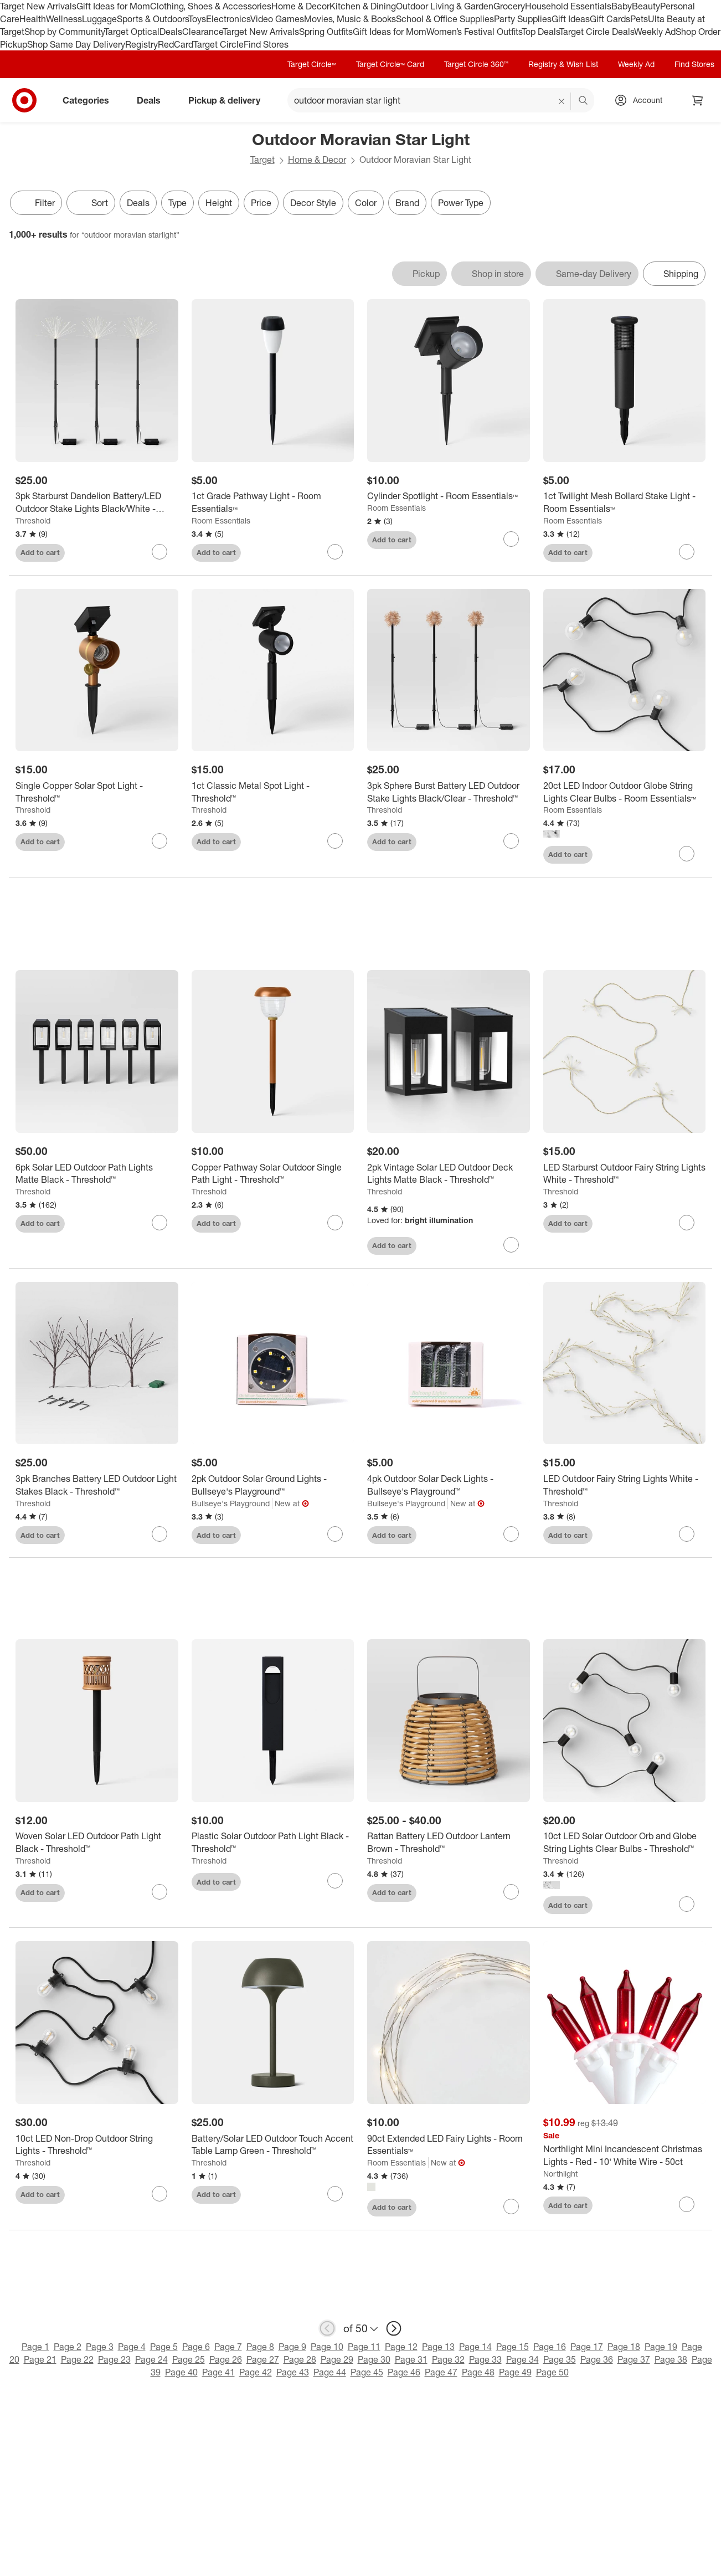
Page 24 (151, 2359)
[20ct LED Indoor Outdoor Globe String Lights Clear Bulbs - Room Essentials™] (624, 792)
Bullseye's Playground (231, 1503)
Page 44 (329, 2372)
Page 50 (552, 2372)
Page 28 (300, 2359)
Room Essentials (221, 520)
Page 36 (596, 2359)
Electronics (228, 18)
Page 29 (337, 2359)
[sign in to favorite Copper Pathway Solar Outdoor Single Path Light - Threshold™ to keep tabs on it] (335, 1223)
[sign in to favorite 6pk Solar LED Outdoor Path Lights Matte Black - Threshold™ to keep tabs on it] (159, 1223)
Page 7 (228, 2347)
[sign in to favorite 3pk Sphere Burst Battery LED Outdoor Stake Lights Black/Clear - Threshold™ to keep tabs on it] (511, 841)
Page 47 (441, 2372)
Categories (90, 100)
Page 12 (401, 2347)
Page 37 (633, 2359)
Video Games (277, 18)
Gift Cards (610, 18)
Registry (141, 44)
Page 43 (292, 2372)
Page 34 (522, 2359)
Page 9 (292, 2347)
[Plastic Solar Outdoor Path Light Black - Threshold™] (273, 1843)
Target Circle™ (311, 64)
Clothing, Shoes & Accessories (210, 6)
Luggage (99, 18)
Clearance (202, 31)
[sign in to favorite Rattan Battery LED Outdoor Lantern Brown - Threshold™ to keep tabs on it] (511, 1892)
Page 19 (661, 2347)
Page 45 (367, 2372)
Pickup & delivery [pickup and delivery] (228, 100)
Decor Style (313, 202)
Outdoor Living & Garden (444, 6)
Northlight (560, 2174)
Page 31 (411, 2359)
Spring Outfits (326, 31)
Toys (197, 18)
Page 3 (100, 2347)
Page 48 (478, 2372)
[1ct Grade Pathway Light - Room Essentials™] (273, 502)
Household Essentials (568, 6)
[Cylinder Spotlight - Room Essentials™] (448, 496)
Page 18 (623, 2347)
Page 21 (40, 2359)
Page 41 (218, 2372)
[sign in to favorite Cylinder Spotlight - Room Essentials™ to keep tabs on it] (511, 539)
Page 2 (67, 2347)
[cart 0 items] (698, 100)
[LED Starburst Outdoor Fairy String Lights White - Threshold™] (624, 1174)
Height (218, 202)
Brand (407, 202)
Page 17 (586, 2347)
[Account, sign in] (642, 100)
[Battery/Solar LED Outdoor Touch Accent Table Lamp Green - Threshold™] (273, 2145)
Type (177, 202)
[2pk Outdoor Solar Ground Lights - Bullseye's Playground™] (273, 1486)
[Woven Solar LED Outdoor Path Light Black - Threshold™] (97, 1843)
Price (261, 202)
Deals (170, 31)
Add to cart (40, 552)
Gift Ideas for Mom (113, 6)
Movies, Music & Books (350, 18)
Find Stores (266, 44)
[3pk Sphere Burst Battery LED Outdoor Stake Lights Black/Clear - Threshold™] (448, 792)
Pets (639, 18)
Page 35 (559, 2359)
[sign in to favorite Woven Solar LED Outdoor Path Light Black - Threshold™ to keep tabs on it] (159, 1892)
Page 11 (364, 2347)
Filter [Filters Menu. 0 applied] (36, 202)
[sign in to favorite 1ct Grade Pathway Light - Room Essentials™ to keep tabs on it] (335, 552)
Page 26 (225, 2359)
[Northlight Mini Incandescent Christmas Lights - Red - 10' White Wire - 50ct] (624, 2156)
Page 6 (196, 2347)
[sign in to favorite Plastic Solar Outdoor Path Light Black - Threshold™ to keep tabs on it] (335, 1882)
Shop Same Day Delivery (76, 44)
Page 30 (374, 2359)
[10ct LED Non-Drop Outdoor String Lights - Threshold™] (97, 2145)
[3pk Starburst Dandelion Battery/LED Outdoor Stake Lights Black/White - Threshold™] (97, 502)
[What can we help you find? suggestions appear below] (440, 100)
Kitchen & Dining (362, 6)
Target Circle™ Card (390, 64)
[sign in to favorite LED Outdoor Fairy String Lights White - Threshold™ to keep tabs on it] (686, 1535)
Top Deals (540, 31)
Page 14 (475, 2347)
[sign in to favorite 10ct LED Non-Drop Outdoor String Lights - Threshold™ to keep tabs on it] (159, 2194)
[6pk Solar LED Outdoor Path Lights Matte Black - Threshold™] (97, 1174)
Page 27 (262, 2359)
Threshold (33, 520)
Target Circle (218, 44)
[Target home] (24, 100)
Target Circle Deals (596, 31)
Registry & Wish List (563, 64)
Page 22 (77, 2359)
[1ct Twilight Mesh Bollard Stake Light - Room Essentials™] (624, 502)
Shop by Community (64, 31)
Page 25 (188, 2359)
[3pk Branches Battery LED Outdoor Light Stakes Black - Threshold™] (97, 1486)
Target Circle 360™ (476, 64)
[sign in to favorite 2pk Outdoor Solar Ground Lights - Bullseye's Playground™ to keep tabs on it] (335, 1535)
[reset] (562, 101)
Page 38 (671, 2359)
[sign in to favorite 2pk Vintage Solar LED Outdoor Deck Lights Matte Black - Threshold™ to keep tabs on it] (511, 1245)
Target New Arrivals (38, 6)
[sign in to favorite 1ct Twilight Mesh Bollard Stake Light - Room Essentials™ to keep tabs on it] (686, 552)
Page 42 (255, 2372)
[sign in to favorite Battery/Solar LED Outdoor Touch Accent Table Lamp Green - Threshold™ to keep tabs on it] (335, 2194)
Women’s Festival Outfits (474, 31)
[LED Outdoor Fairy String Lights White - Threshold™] (624, 1486)
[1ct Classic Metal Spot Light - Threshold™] (273, 792)
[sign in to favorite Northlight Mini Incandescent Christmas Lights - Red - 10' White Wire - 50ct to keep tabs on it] (686, 2205)
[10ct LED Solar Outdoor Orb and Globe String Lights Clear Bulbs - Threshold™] (624, 1843)
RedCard (175, 44)
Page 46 (404, 2372)
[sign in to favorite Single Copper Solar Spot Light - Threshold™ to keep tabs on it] (159, 841)
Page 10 (327, 2347)
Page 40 (181, 2372)
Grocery (509, 6)
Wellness (64, 18)
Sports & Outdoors (152, 18)
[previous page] (327, 2329)
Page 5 (164, 2347)
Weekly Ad (655, 31)
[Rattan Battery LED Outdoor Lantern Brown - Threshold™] (448, 1843)
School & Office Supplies (445, 18)
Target (262, 159)
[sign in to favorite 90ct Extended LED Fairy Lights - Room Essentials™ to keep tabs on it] (511, 2207)
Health (32, 18)
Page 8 (260, 2347)
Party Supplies (523, 18)
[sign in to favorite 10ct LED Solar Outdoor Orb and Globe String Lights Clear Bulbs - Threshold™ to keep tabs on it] (686, 1905)
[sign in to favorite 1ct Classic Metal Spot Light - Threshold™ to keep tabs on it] (335, 841)
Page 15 (512, 2347)
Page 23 (114, 2359)
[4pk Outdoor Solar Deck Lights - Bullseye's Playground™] (448, 1486)
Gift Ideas (571, 18)
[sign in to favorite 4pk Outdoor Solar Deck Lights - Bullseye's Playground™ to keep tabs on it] (511, 1535)
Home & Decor (300, 6)
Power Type (460, 202)
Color (366, 202)
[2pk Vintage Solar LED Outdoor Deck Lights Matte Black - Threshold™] (448, 1174)
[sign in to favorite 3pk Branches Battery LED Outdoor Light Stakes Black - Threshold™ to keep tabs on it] (159, 1535)
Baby (621, 6)
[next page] (394, 2329)
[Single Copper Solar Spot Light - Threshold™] (97, 792)
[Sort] (90, 203)
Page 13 (438, 2347)
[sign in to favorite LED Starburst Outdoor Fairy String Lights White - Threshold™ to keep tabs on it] (686, 1223)
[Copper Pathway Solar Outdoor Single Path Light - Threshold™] (273, 1174)
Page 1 (35, 2347)
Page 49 (515, 2372)
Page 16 (549, 2347)
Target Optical (131, 31)
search (583, 101)
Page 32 (448, 2359)
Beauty (646, 6)
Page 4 (132, 2347)
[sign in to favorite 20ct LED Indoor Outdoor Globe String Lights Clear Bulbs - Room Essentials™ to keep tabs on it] (686, 853)
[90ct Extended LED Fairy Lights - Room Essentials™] (448, 2145)
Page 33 (485, 2359)
